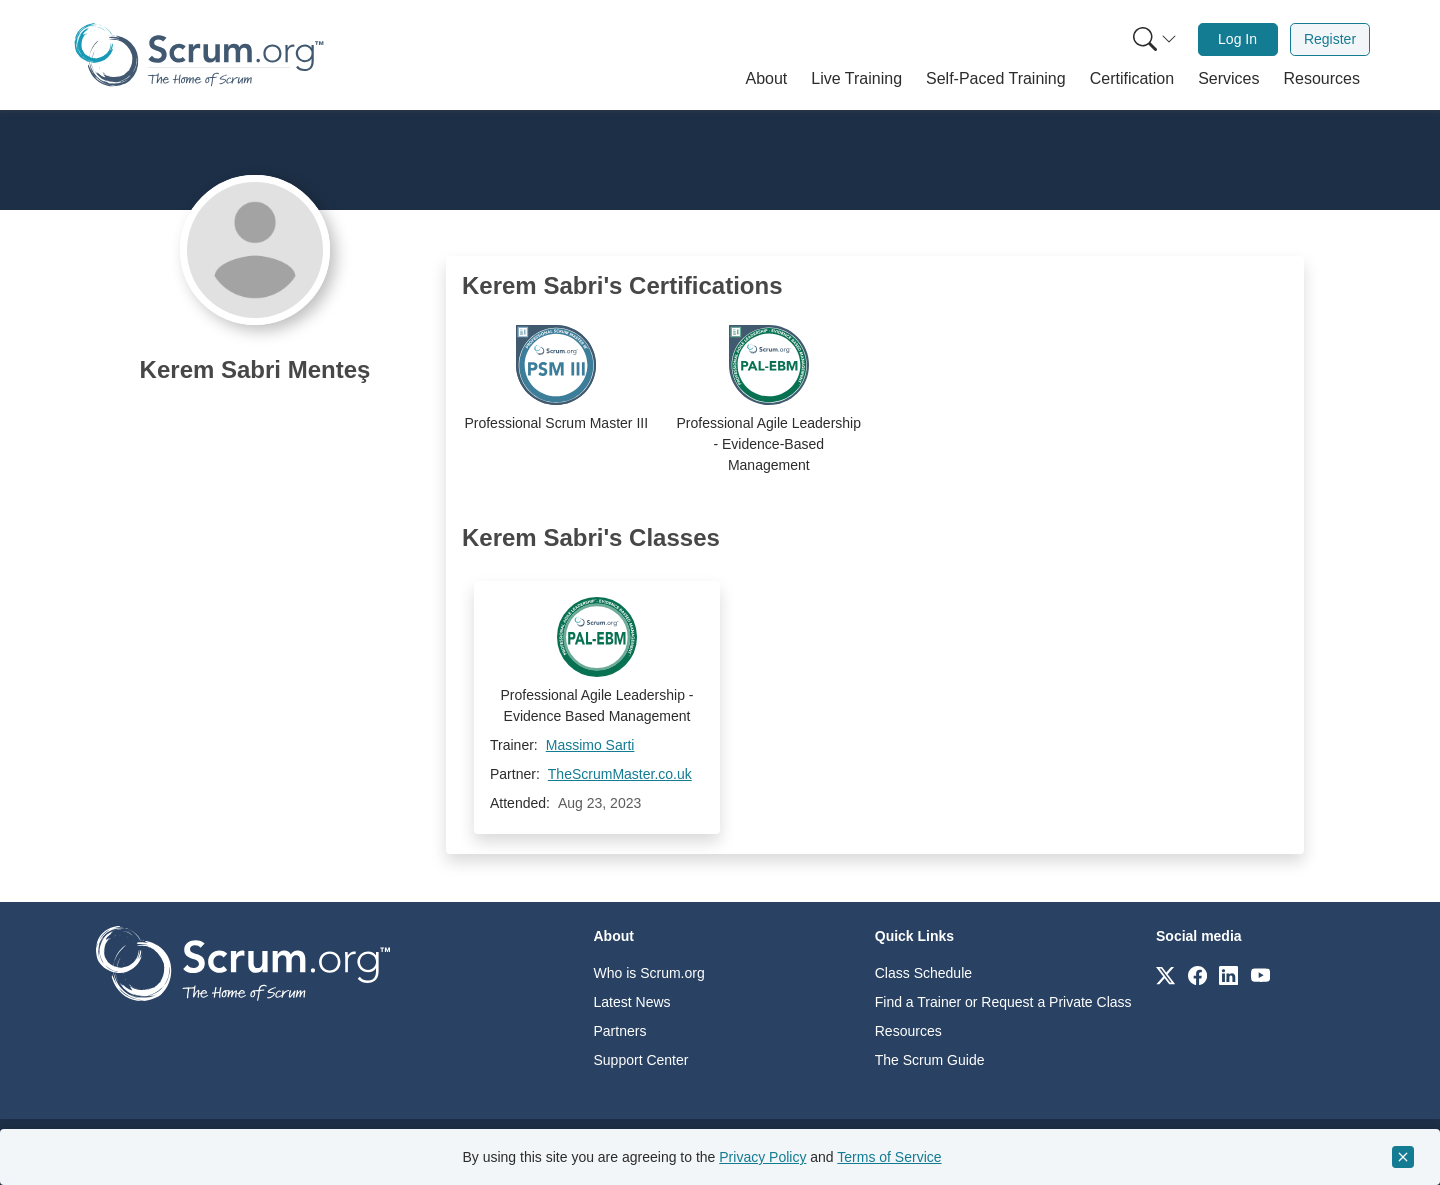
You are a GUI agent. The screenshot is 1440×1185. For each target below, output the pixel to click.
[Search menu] (1155, 39)
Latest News (632, 1002)
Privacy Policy (762, 1157)
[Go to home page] (243, 962)
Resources (908, 1031)
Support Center (641, 1060)
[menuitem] (1153, 39)
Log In (1237, 39)
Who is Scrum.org (649, 973)
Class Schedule (923, 973)
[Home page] (199, 54)
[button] (767, 79)
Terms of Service (889, 1157)
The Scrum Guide (930, 1060)
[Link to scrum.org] (1165, 974)
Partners (620, 1031)
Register (1330, 39)
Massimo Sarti (590, 745)
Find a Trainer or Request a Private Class (1003, 1002)
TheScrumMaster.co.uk (620, 774)
